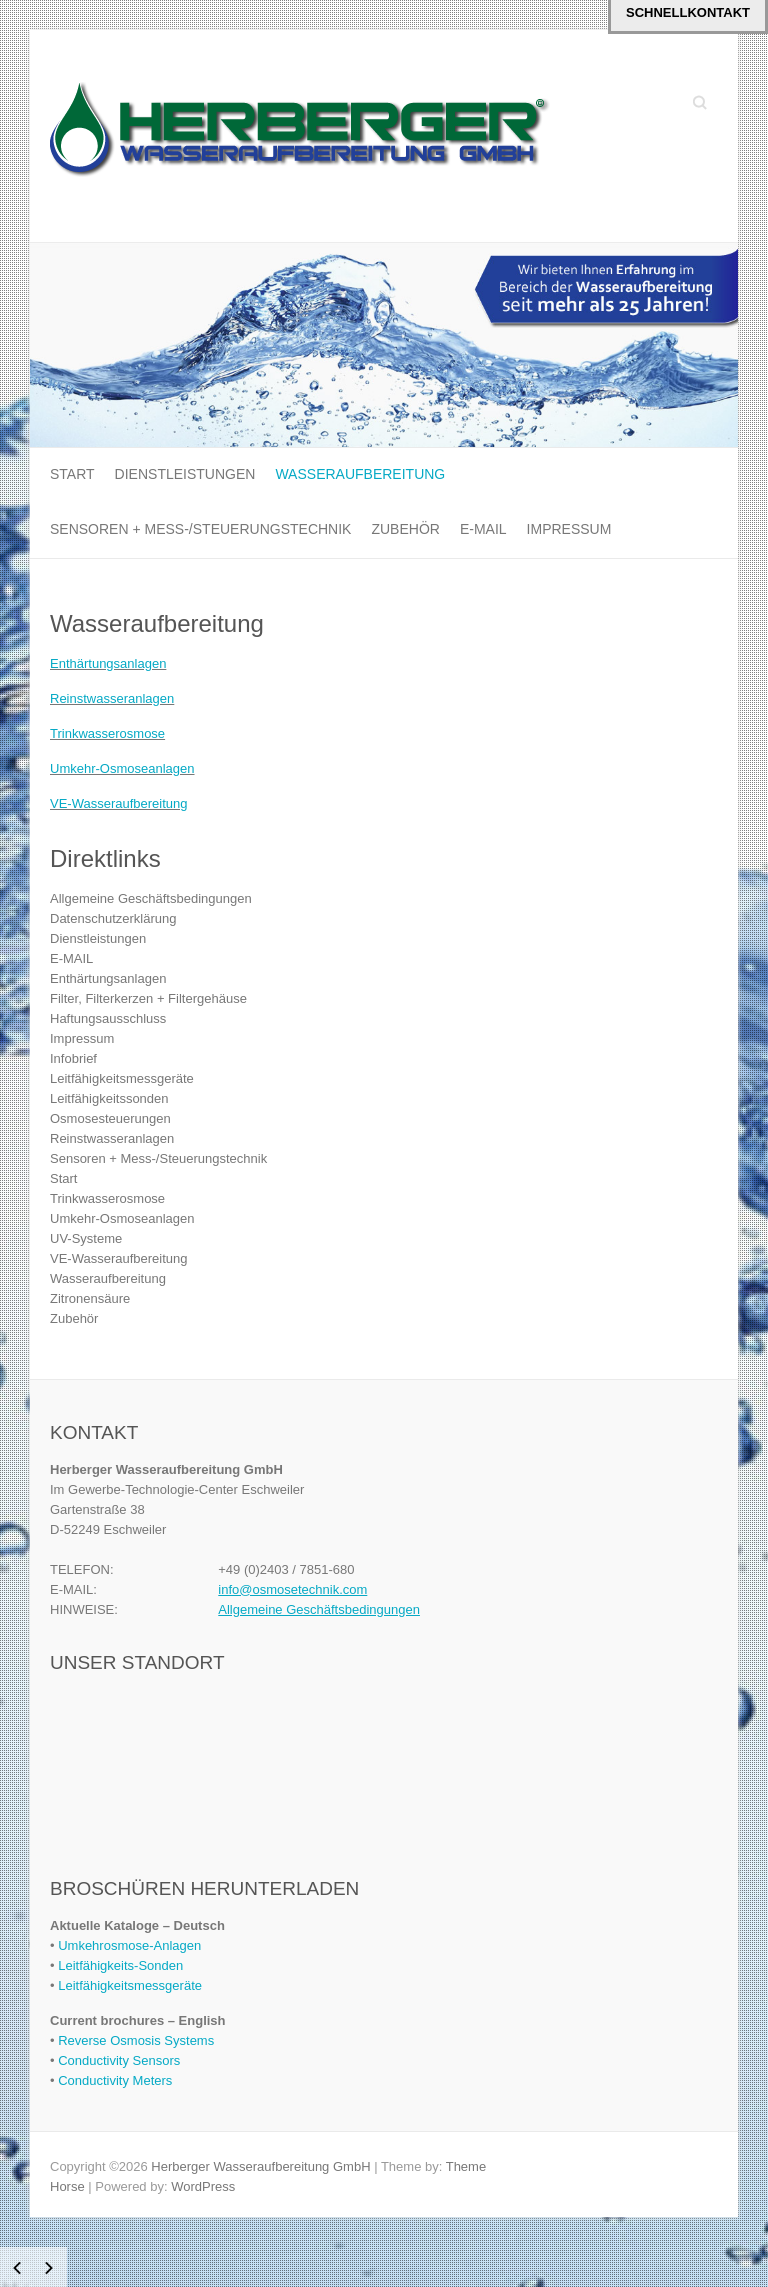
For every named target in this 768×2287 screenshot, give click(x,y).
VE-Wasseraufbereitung (119, 803)
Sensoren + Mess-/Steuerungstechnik (200, 529)
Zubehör (405, 529)
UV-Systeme (86, 1238)
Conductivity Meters (115, 2080)
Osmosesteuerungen (110, 1118)
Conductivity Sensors (119, 2060)
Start (72, 474)
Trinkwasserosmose (107, 733)
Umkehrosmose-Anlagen (129, 1945)
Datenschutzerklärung (113, 918)
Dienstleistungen (185, 474)
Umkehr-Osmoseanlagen (122, 768)
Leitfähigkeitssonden (109, 1098)
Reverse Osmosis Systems (136, 2040)
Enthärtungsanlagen (108, 663)
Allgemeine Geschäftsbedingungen (151, 898)
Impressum (569, 529)
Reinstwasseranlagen (112, 698)
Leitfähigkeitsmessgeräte (122, 1078)
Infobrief (73, 1058)
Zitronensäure (90, 1298)
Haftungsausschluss (108, 1018)
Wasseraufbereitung (360, 474)
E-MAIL (483, 529)
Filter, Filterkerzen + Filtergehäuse (148, 998)
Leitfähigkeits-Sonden (120, 1965)
